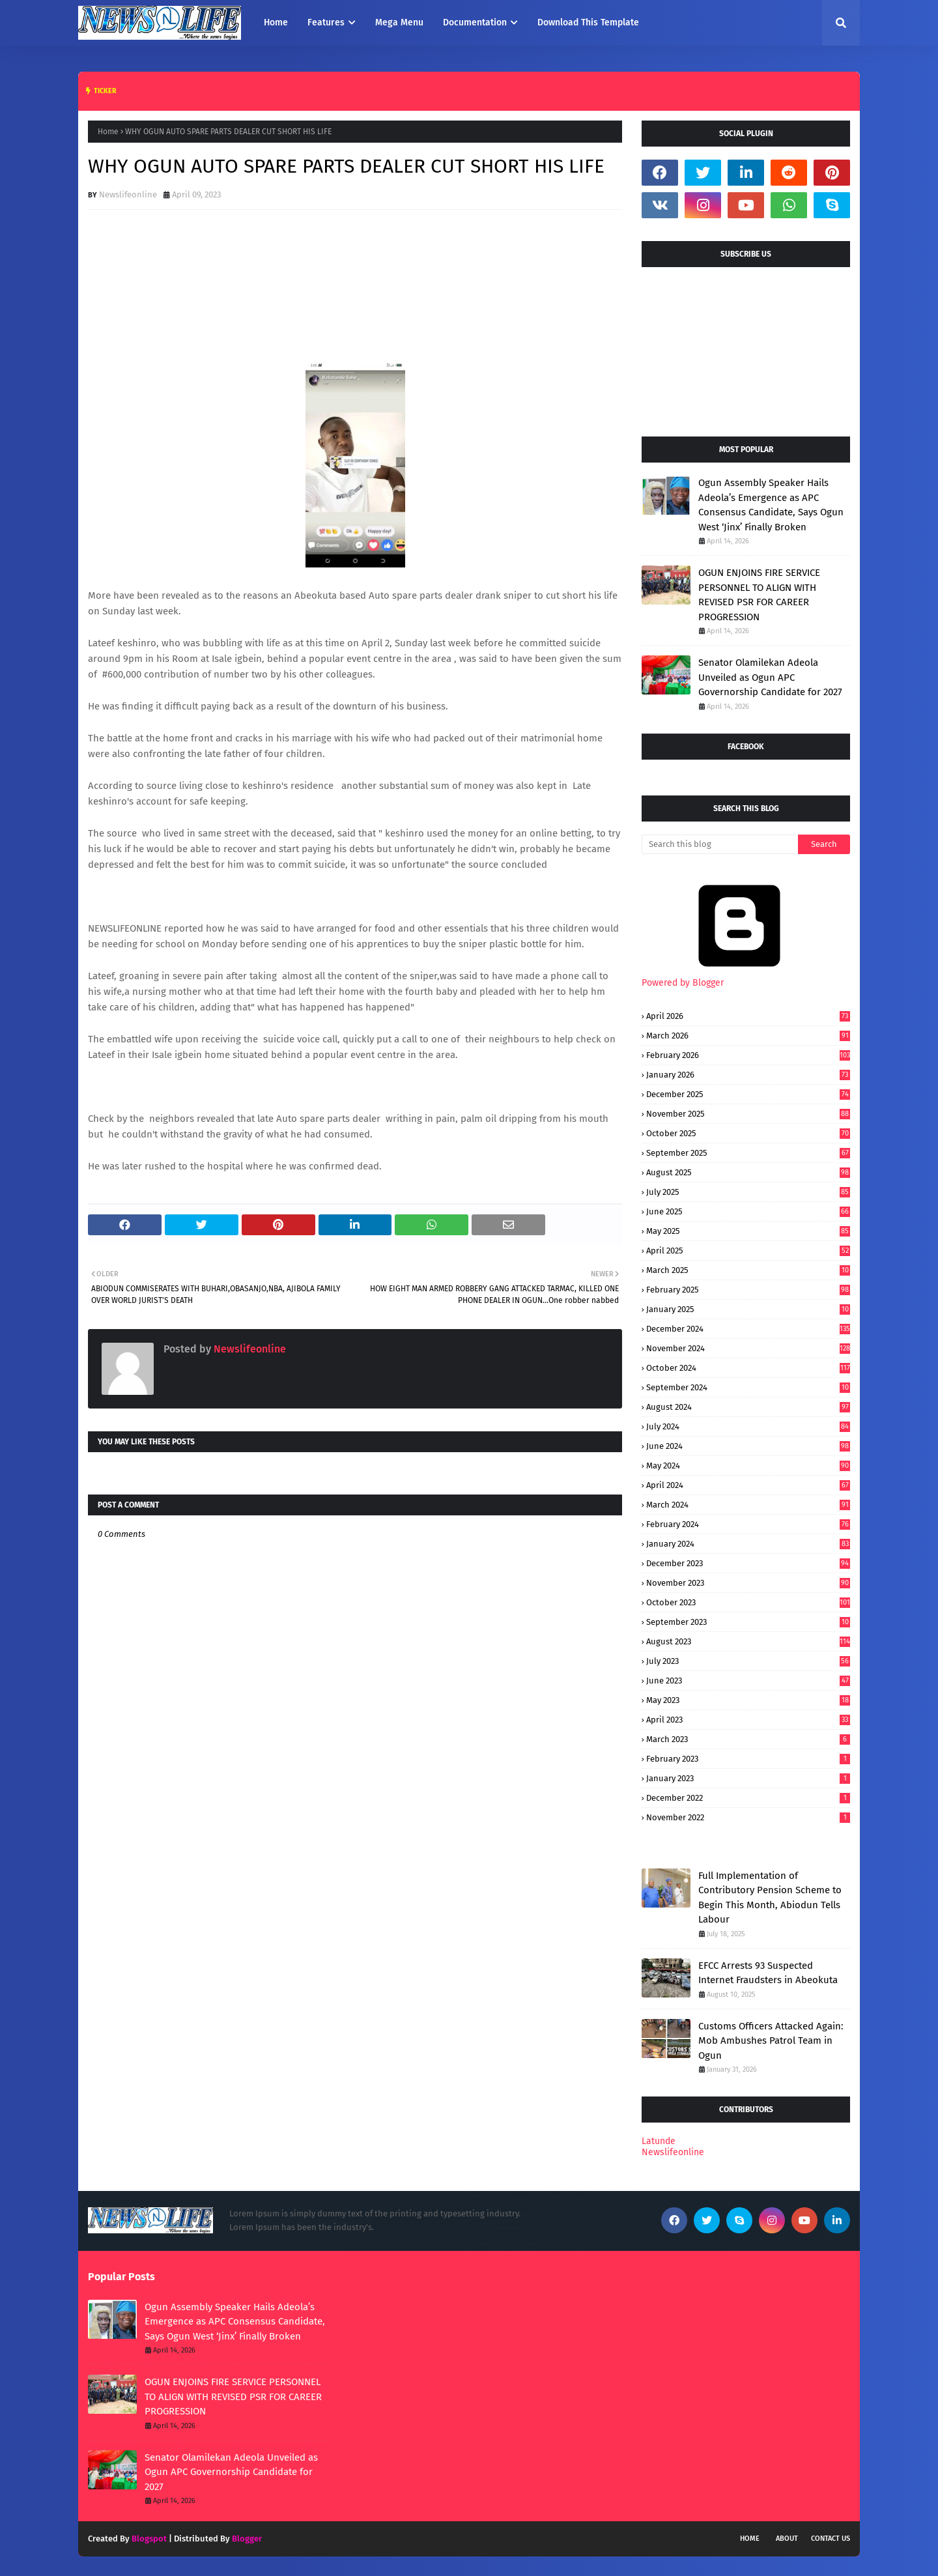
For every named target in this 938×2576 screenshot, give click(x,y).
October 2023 (748, 1602)
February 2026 (748, 1055)
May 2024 (748, 1465)
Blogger (247, 2538)
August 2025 (748, 1172)
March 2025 (748, 1270)
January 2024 (748, 1544)
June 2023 (748, 1680)
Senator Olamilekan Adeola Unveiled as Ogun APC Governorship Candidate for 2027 (770, 677)
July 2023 (748, 1661)
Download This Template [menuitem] (588, 22)
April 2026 (748, 1016)
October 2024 (748, 1368)
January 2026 (748, 1075)
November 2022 (748, 1817)
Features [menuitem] (326, 22)
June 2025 (748, 1211)
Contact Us (830, 2538)
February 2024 (748, 1524)
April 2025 (748, 1250)
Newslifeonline (128, 194)
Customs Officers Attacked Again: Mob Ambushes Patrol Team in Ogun (771, 2040)
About (787, 2538)
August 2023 (748, 1641)
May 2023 (748, 1700)
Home (108, 131)
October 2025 (748, 1133)
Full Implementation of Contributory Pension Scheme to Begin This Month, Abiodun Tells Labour (770, 1898)
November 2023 (748, 1583)
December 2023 (748, 1563)
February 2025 (748, 1290)
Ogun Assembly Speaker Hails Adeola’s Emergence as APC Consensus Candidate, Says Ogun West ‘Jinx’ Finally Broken (771, 505)
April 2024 (748, 1485)
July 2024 (748, 1426)
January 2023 (748, 1778)
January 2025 (748, 1309)
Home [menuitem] (276, 22)
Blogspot (149, 2538)
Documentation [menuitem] (475, 22)
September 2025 (748, 1153)
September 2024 (748, 1387)
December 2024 (748, 1329)
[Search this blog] (720, 844)
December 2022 (748, 1798)
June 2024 (748, 1446)
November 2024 (748, 1348)
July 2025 (748, 1192)
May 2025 (748, 1231)
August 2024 (748, 1407)
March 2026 (748, 1035)
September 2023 (748, 1622)
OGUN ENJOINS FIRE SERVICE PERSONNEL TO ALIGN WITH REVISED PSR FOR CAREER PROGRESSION (759, 595)
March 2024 (748, 1505)
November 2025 (748, 1114)
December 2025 (748, 1094)
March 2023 (748, 1739)
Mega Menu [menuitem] (399, 22)
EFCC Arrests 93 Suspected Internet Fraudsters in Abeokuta (768, 1973)
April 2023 (748, 1719)
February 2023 (748, 1759)
